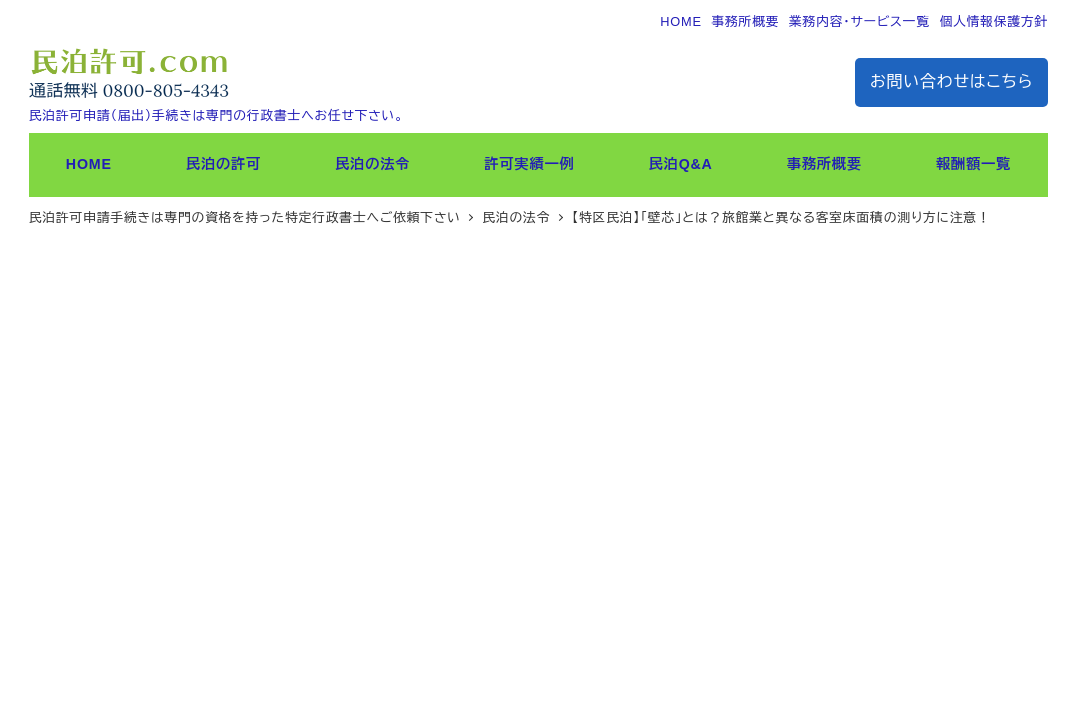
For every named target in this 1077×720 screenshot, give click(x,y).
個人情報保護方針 (993, 21)
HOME (681, 21)
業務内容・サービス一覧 (859, 21)
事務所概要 (745, 21)
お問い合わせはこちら (951, 81)
